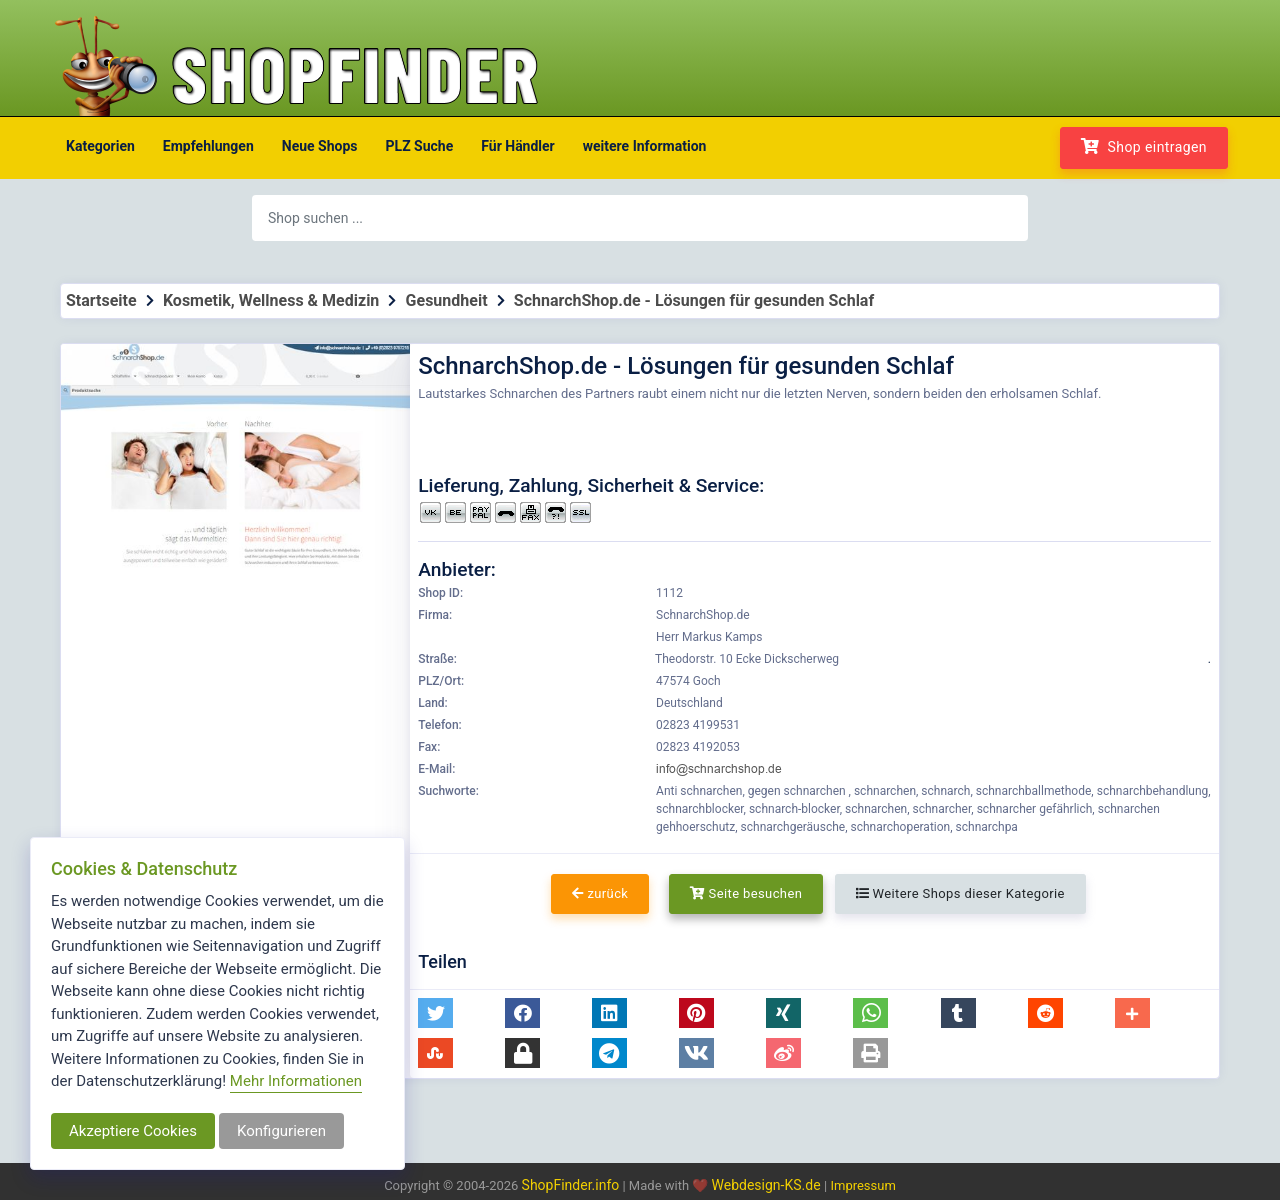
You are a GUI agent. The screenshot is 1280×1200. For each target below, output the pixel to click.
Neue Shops (320, 146)
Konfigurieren (281, 1131)
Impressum (862, 1185)
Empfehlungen (208, 146)
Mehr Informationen (296, 1081)
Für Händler (517, 146)
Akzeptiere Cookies (133, 1131)
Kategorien (100, 146)
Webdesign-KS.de (768, 1185)
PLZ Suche (420, 146)
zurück (600, 893)
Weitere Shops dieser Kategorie (960, 893)
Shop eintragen (1144, 146)
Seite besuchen (746, 893)
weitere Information (645, 146)
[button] (435, 1013)
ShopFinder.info (571, 1185)
